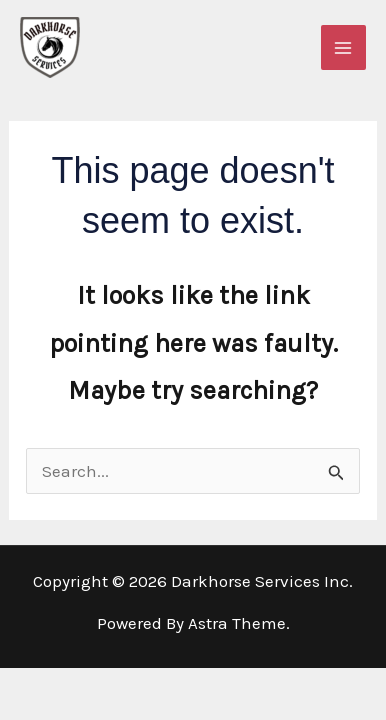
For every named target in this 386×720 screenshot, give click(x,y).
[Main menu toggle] (344, 48)
